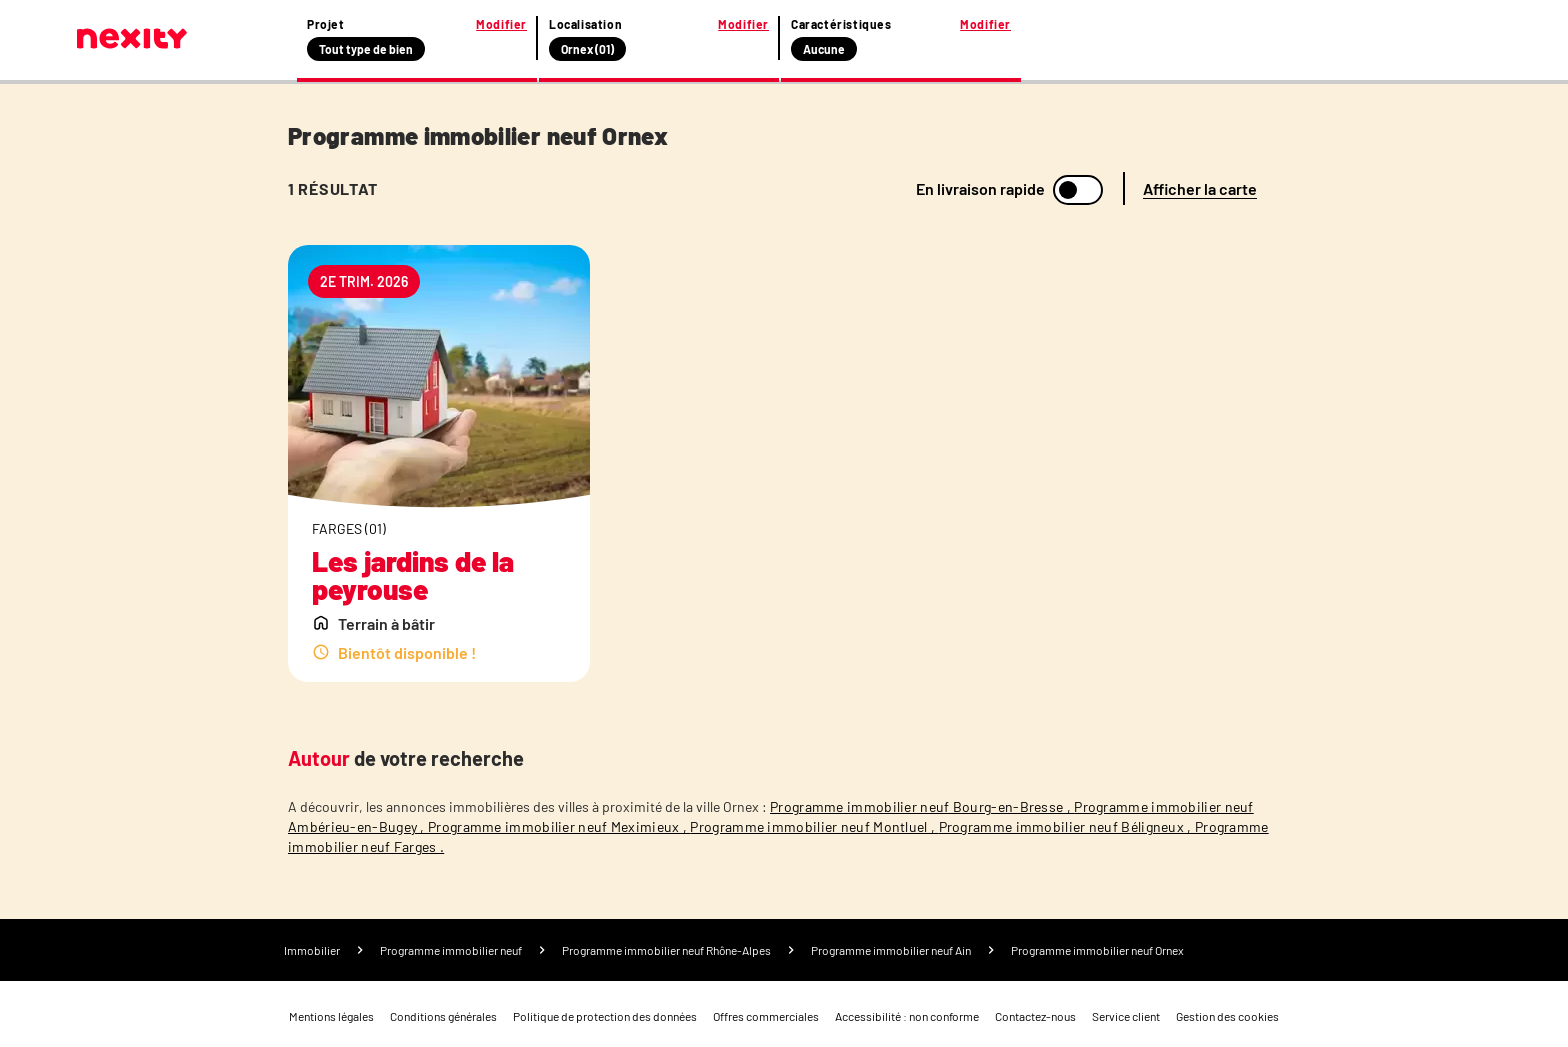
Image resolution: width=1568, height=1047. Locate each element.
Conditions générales (443, 1016)
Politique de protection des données (605, 1016)
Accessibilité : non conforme (907, 1016)
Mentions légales (331, 1016)
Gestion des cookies (1227, 1016)
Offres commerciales (766, 1016)
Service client (1126, 1016)
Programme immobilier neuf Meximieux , (559, 826)
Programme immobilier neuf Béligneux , (1067, 826)
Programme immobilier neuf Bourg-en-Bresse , (922, 806)
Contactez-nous (1035, 1016)
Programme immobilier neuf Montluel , (814, 826)
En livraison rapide (980, 189)
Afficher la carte (1200, 188)
